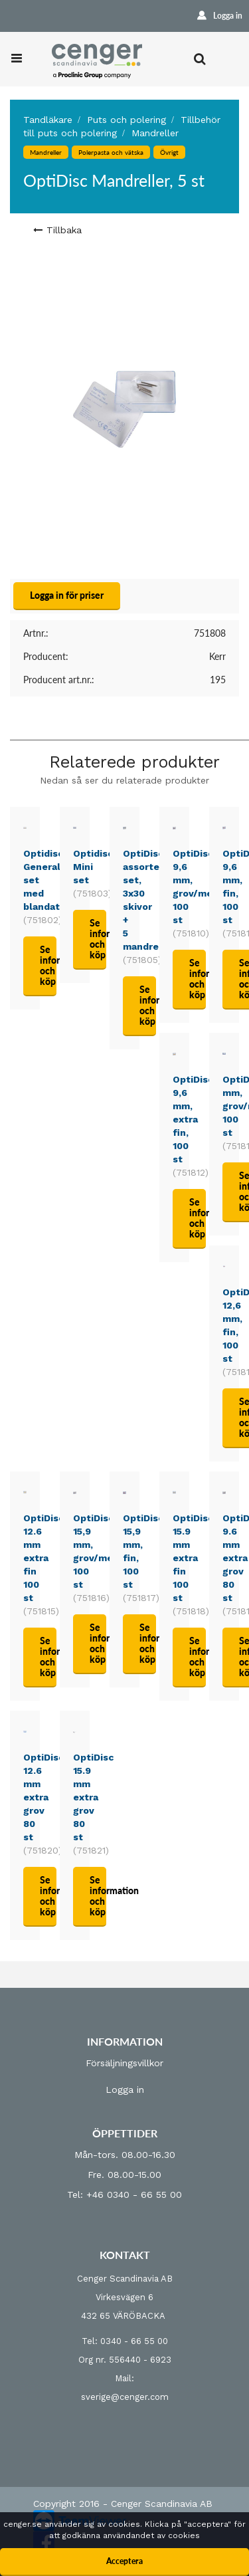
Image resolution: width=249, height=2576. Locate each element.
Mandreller (155, 133)
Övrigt (169, 152)
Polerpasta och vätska (110, 152)
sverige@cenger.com (125, 2397)
